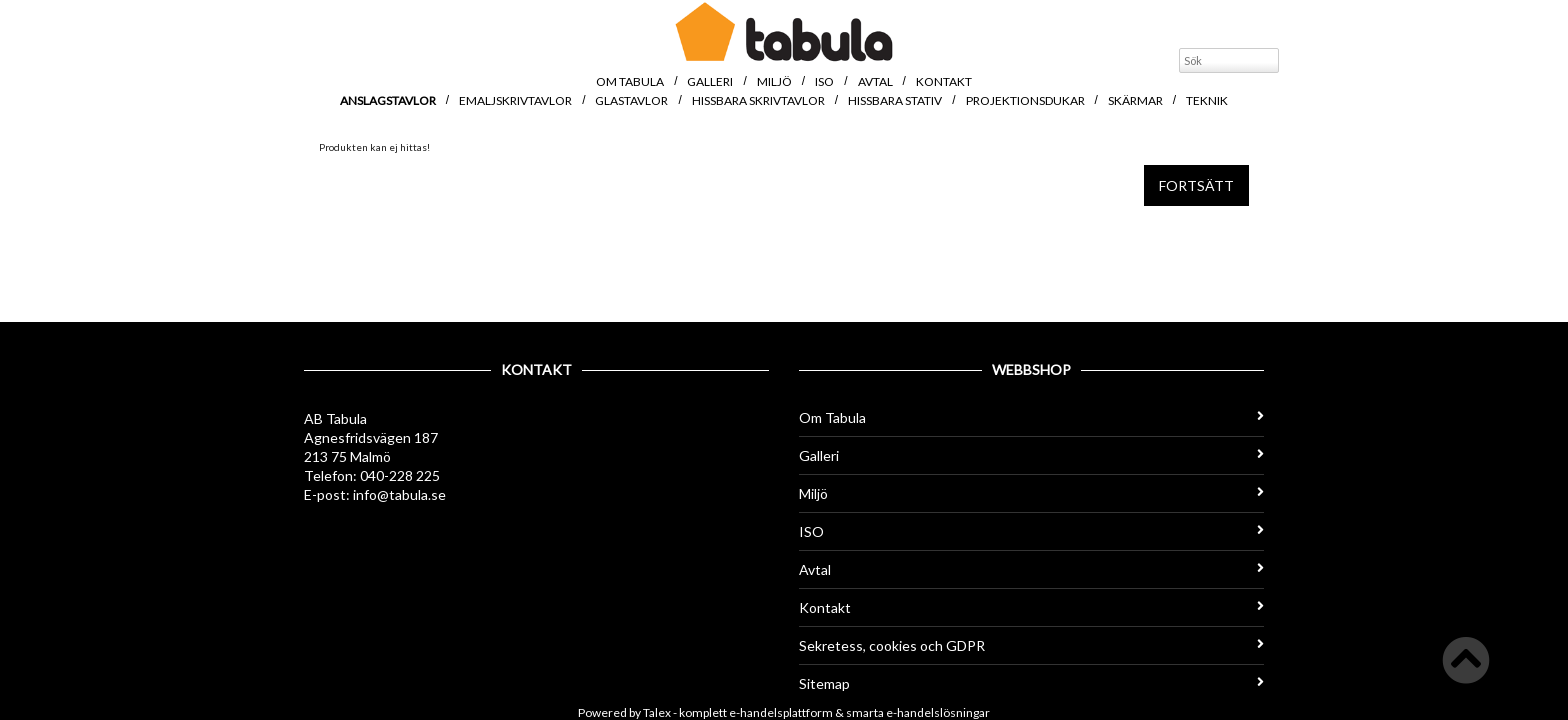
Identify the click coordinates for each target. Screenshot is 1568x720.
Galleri (710, 81)
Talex (657, 712)
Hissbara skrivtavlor (758, 100)
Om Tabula (630, 81)
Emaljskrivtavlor (515, 100)
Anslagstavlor (388, 100)
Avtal (875, 81)
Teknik (1207, 100)
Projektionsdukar (1025, 100)
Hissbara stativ (895, 100)
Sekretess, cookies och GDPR (1031, 645)
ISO (824, 81)
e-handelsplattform (781, 712)
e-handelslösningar (938, 712)
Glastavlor (631, 100)
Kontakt (944, 81)
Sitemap (1031, 683)
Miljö (774, 81)
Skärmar (1135, 100)
